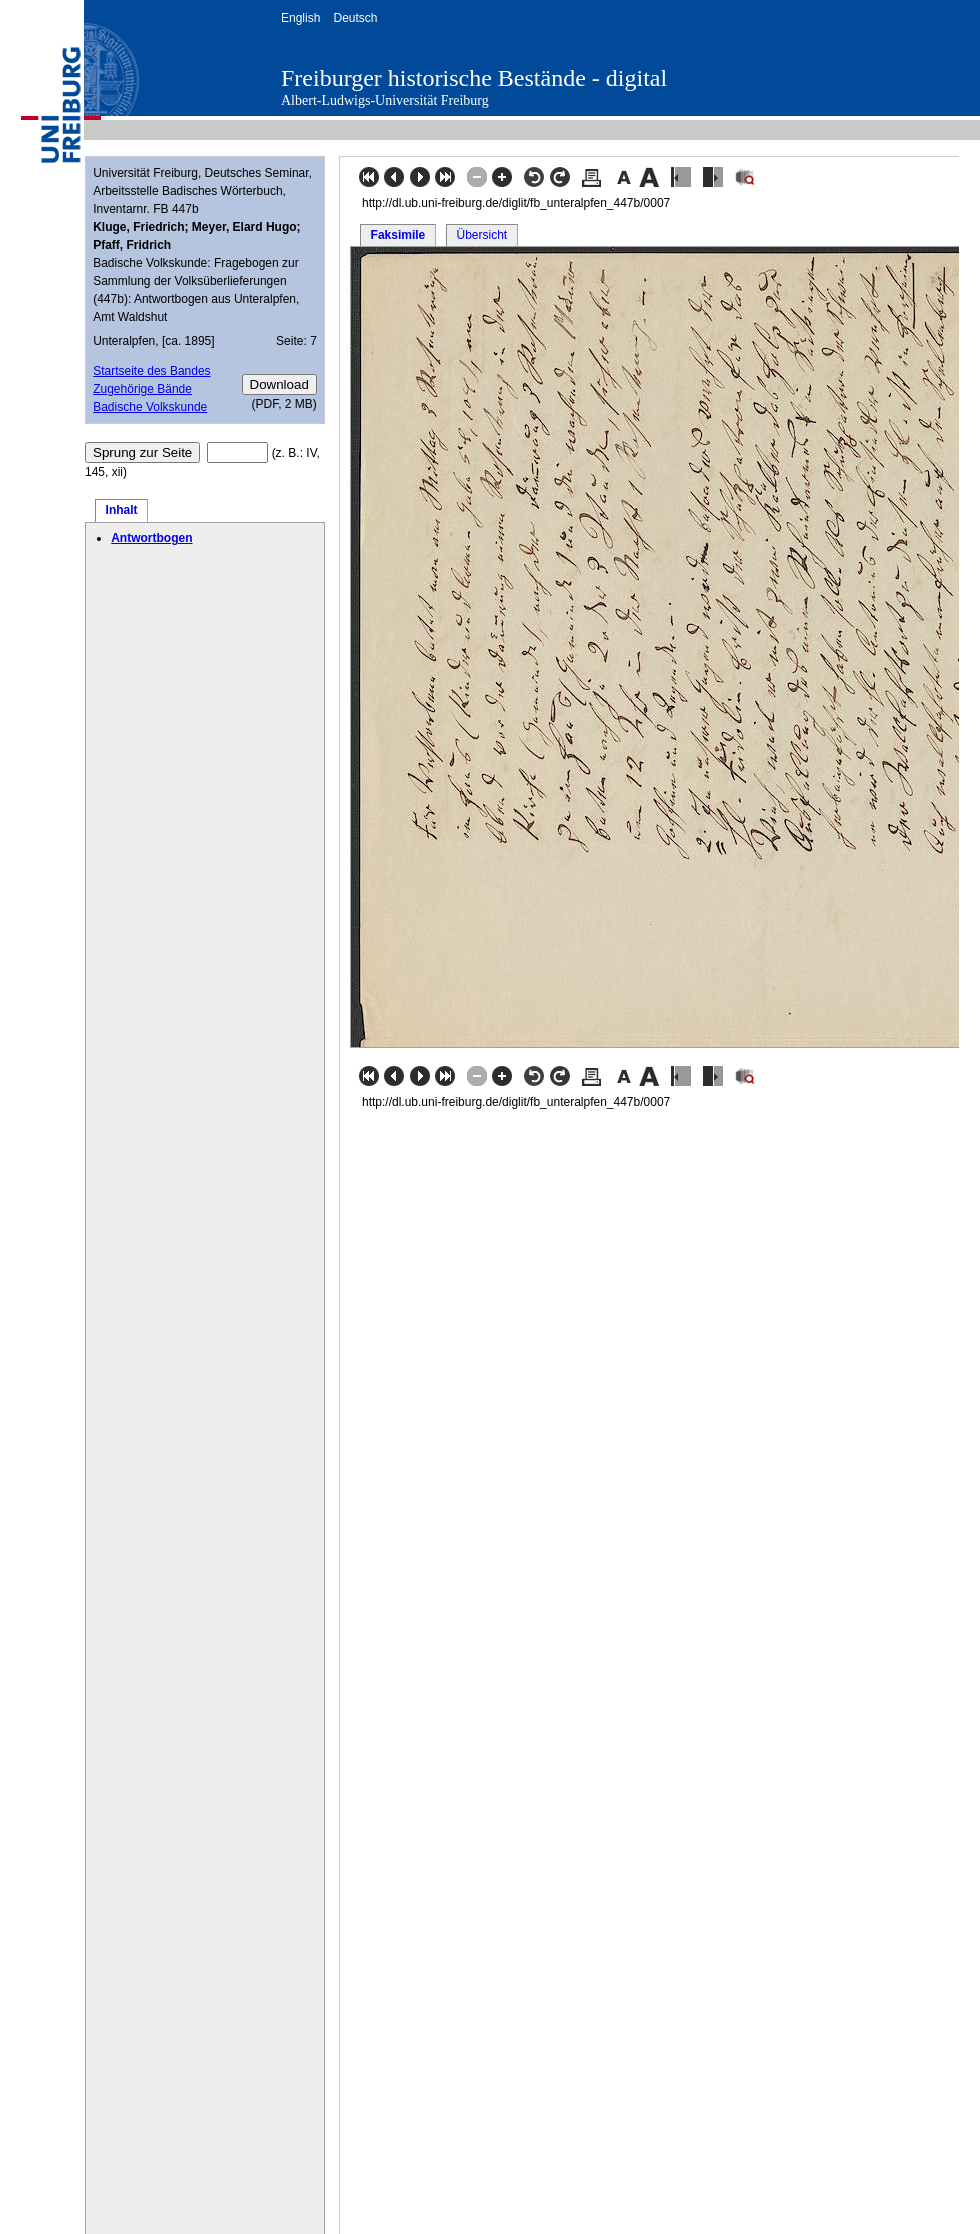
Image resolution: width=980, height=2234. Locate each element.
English (300, 18)
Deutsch (355, 18)
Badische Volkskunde (150, 407)
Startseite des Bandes (151, 371)
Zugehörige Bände (142, 389)
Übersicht (481, 235)
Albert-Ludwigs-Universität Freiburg (385, 100)
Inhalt (122, 510)
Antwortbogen (151, 538)
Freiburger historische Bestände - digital (474, 78)
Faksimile (398, 235)
